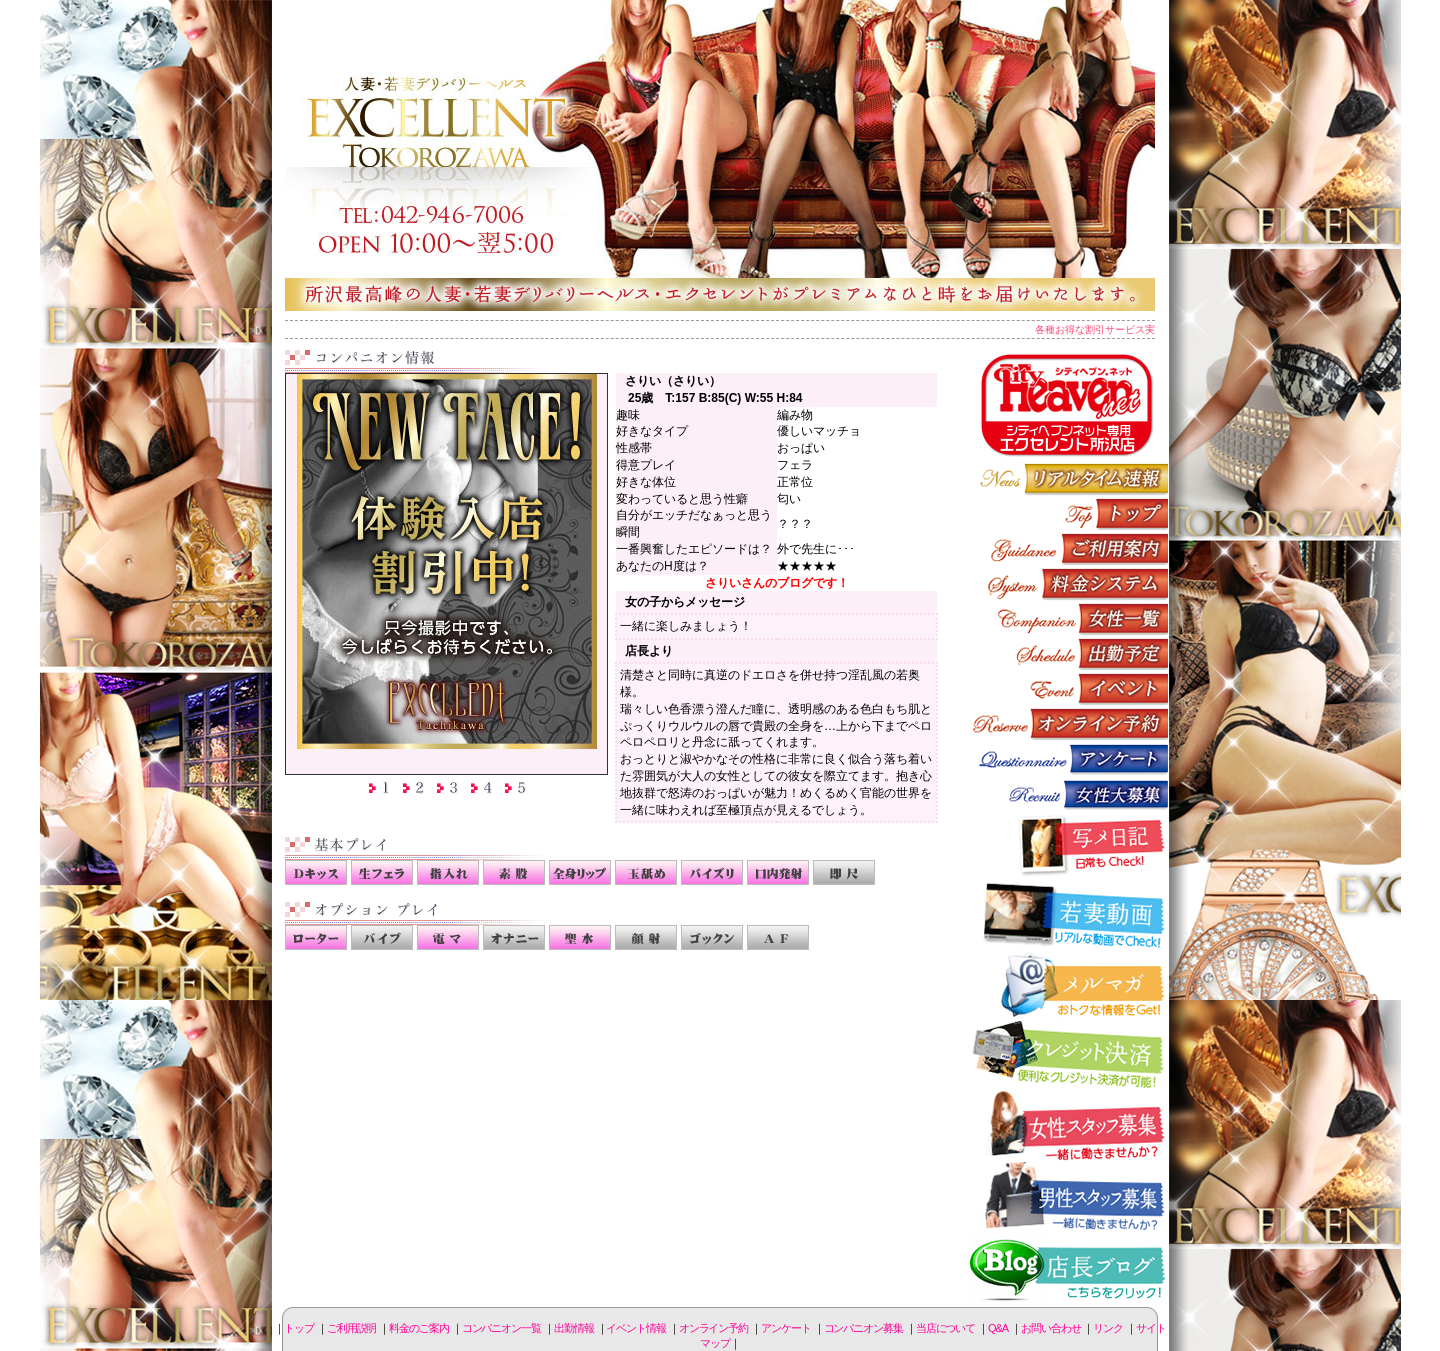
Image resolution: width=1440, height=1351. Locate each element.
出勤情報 (1068, 653)
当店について (945, 1328)
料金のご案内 (1068, 583)
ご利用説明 (1068, 548)
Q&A (998, 1328)
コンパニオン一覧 (1068, 618)
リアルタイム (1068, 478)
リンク (1108, 1328)
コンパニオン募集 (1068, 793)
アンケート (1068, 758)
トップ (299, 1328)
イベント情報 (1068, 688)
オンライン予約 (1068, 723)
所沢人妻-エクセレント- (720, 155)
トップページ (1068, 513)
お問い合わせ (1050, 1328)
